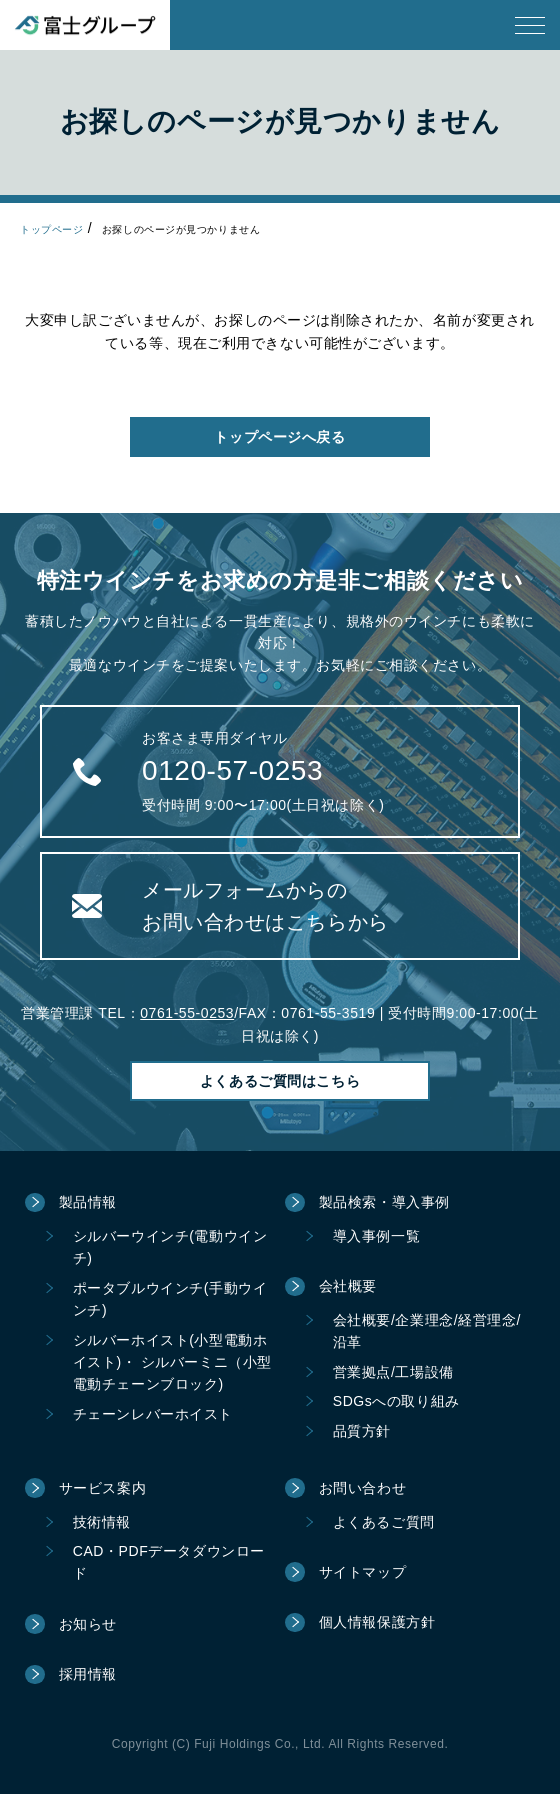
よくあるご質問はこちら (280, 1081)
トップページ (51, 229)
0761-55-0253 (187, 1013)
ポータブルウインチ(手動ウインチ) (170, 1299)
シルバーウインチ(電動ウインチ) (170, 1247)
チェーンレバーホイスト (153, 1414)
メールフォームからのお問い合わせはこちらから (265, 906)
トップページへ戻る (279, 437)
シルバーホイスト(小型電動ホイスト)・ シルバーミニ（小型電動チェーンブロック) (172, 1362)
